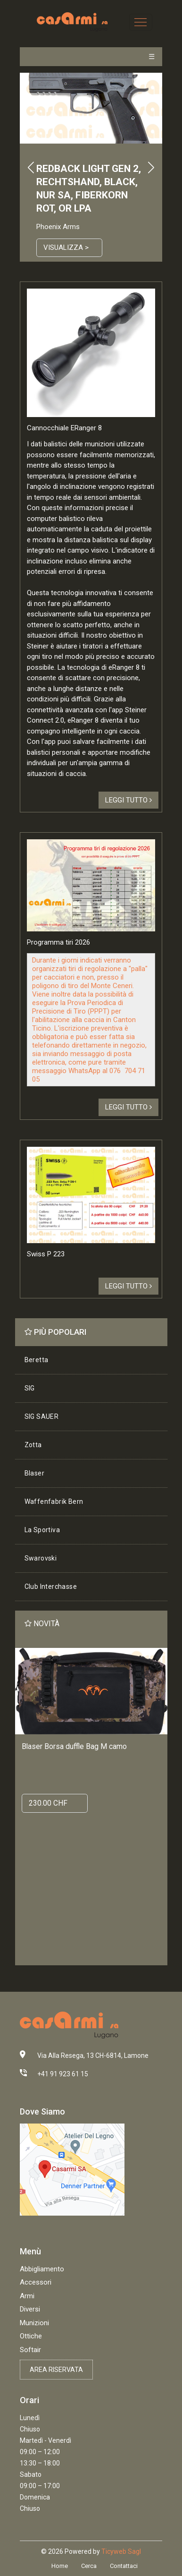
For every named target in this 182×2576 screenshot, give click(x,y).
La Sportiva (42, 1530)
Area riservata (56, 2369)
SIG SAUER (42, 1416)
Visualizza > (66, 247)
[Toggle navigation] (140, 22)
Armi (27, 2296)
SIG (30, 1388)
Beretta (37, 1360)
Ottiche (31, 2336)
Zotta (33, 1445)
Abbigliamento (42, 2269)
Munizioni (34, 2323)
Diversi (30, 2309)
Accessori (35, 2282)
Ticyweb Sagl (121, 2551)
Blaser (34, 1473)
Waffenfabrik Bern (54, 1501)
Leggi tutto (128, 800)
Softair (30, 2350)
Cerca (89, 2565)
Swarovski (41, 1558)
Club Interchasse (51, 1586)
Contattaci (124, 2565)
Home (59, 2565)
